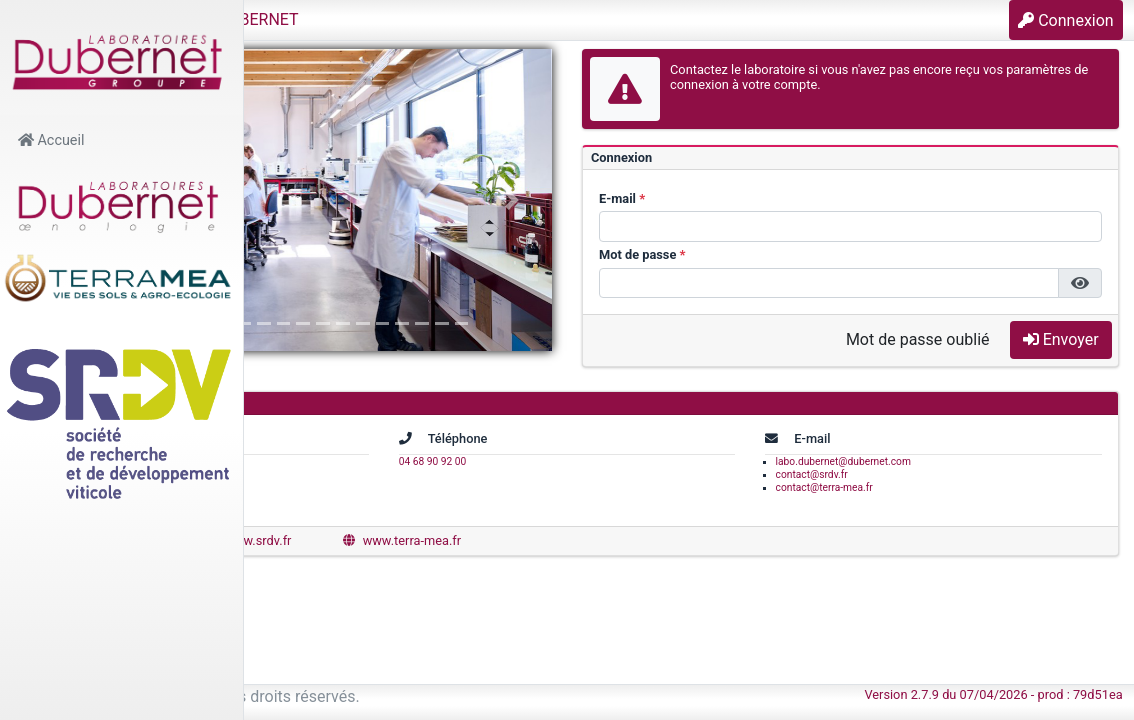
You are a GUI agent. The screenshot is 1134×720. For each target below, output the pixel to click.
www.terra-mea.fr (662, 540)
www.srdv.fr (507, 540)
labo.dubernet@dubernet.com (926, 461)
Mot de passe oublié (918, 339)
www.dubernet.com (347, 540)
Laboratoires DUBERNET (423, 19)
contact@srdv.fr (895, 474)
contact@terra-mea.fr (907, 487)
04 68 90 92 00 (599, 461)
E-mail (747, 198)
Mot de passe (767, 254)
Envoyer (1061, 339)
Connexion (1065, 20)
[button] (276, 20)
